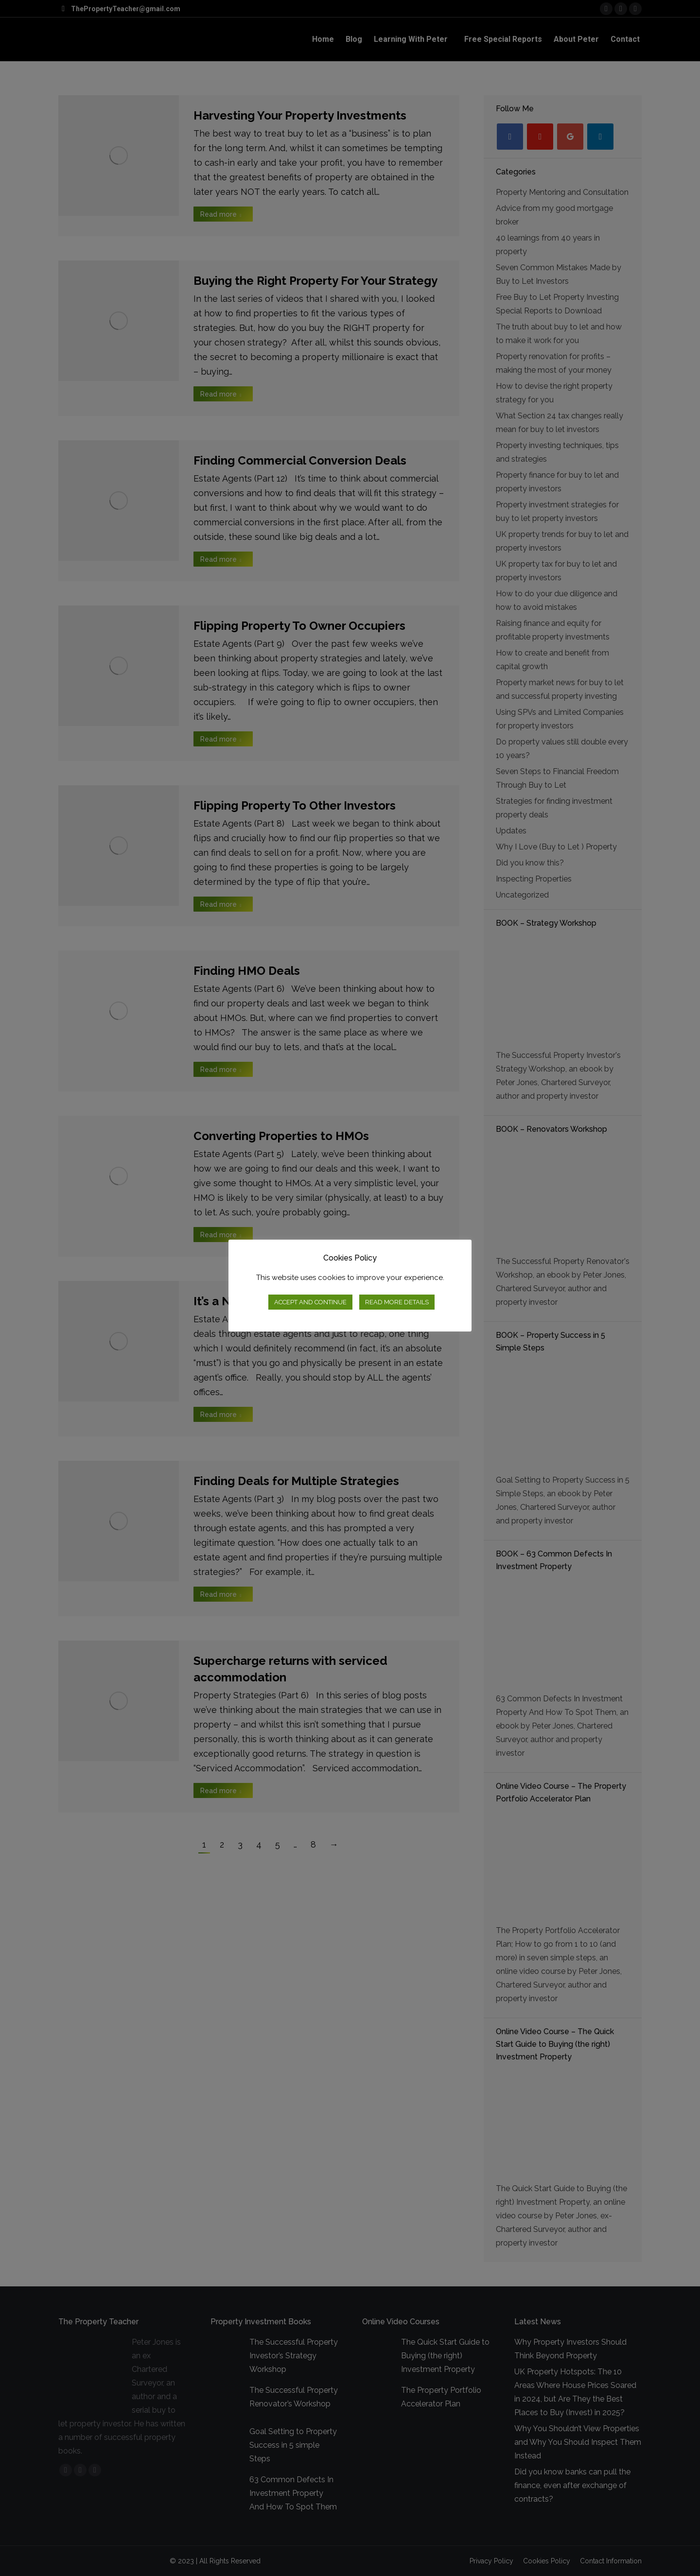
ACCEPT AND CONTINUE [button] (310, 1302)
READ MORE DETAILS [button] (397, 1302)
